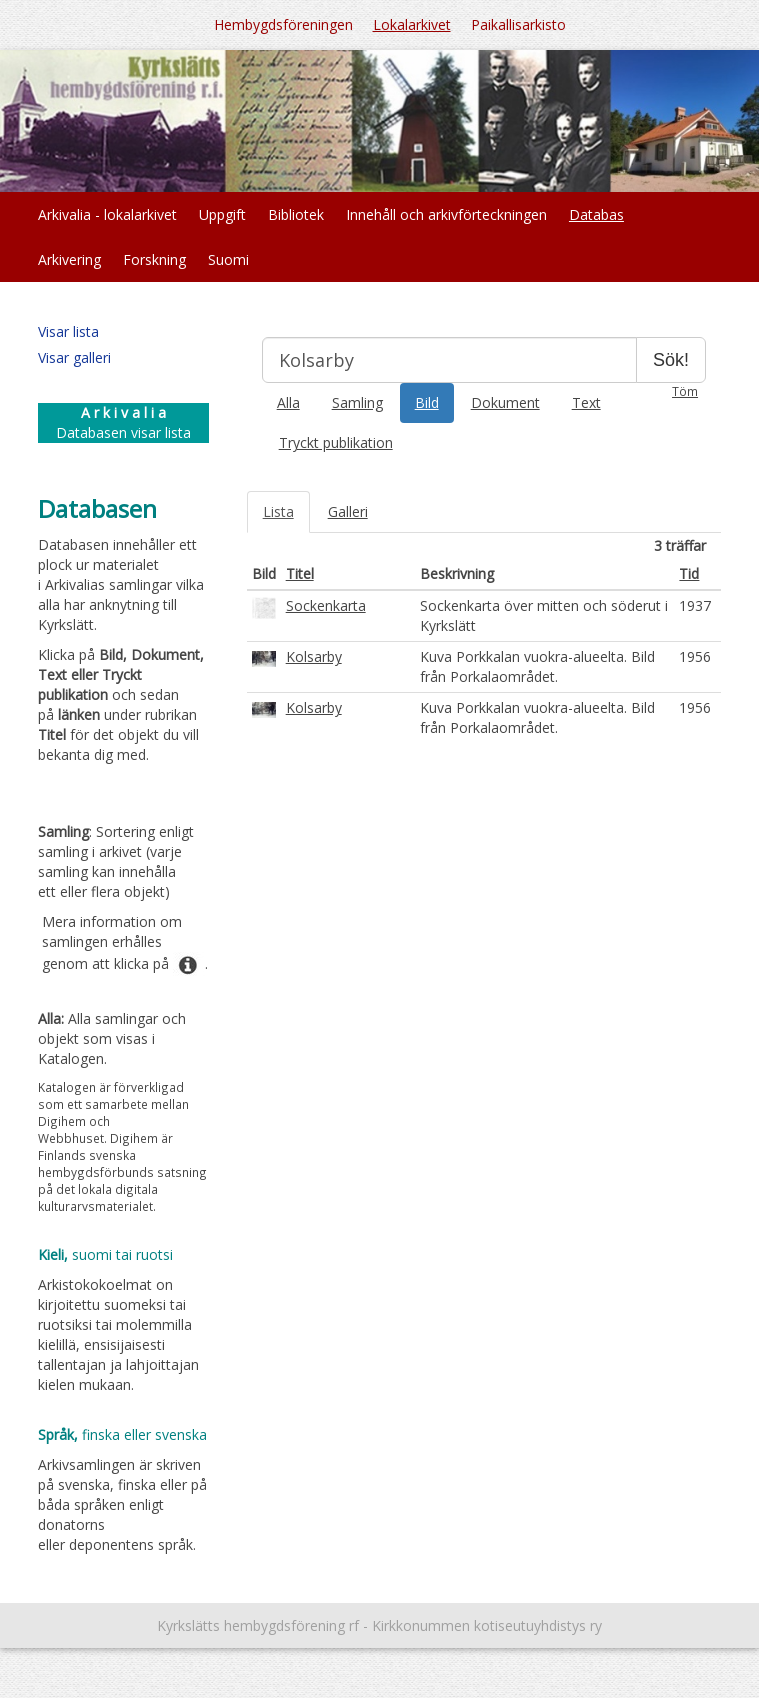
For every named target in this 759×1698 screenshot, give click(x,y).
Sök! (671, 360)
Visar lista (68, 331)
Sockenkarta (326, 605)
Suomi (228, 259)
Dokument (505, 402)
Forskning (154, 259)
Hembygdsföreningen (283, 24)
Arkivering (69, 259)
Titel (300, 573)
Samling (357, 402)
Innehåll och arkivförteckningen (446, 214)
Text (586, 402)
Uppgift (222, 214)
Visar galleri (74, 357)
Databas (596, 214)
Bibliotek (296, 214)
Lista (278, 511)
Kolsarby (314, 656)
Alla (288, 402)
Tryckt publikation (336, 442)
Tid (689, 573)
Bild (427, 402)
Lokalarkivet (412, 24)
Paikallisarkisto (518, 24)
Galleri (348, 511)
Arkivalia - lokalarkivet (107, 214)
